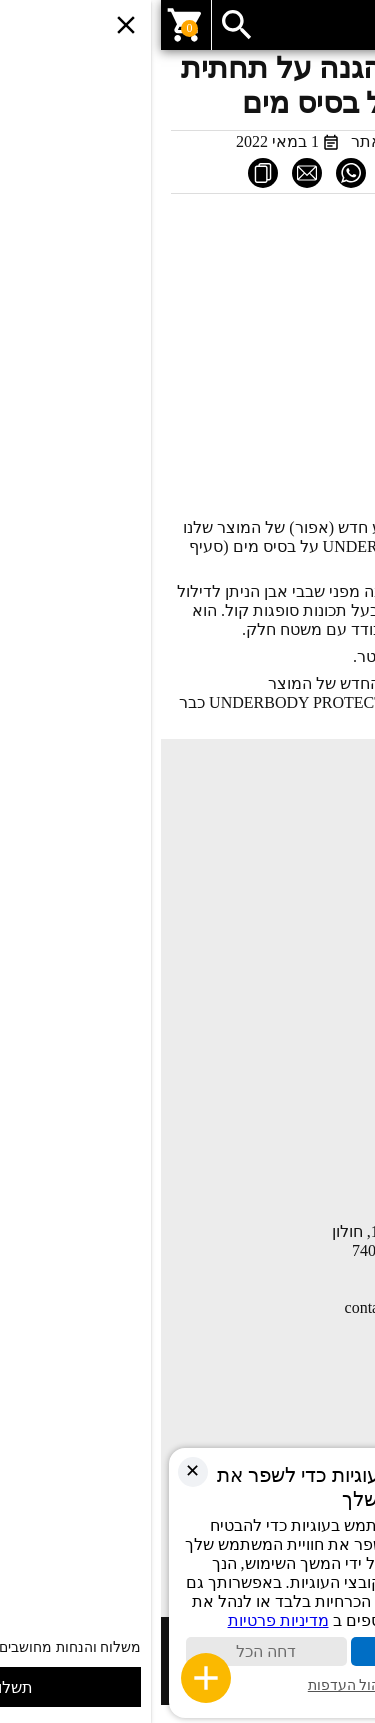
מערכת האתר (237, 141)
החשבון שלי (327, 990)
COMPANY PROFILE (296, 1050)
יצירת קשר (331, 902)
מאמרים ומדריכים (310, 872)
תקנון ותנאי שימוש (308, 1108)
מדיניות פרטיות (319, 1138)
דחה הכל (105, 1651)
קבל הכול (270, 1651)
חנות (350, 842)
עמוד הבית (331, 812)
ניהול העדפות (188, 1685)
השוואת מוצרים (316, 960)
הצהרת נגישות (319, 1168)
